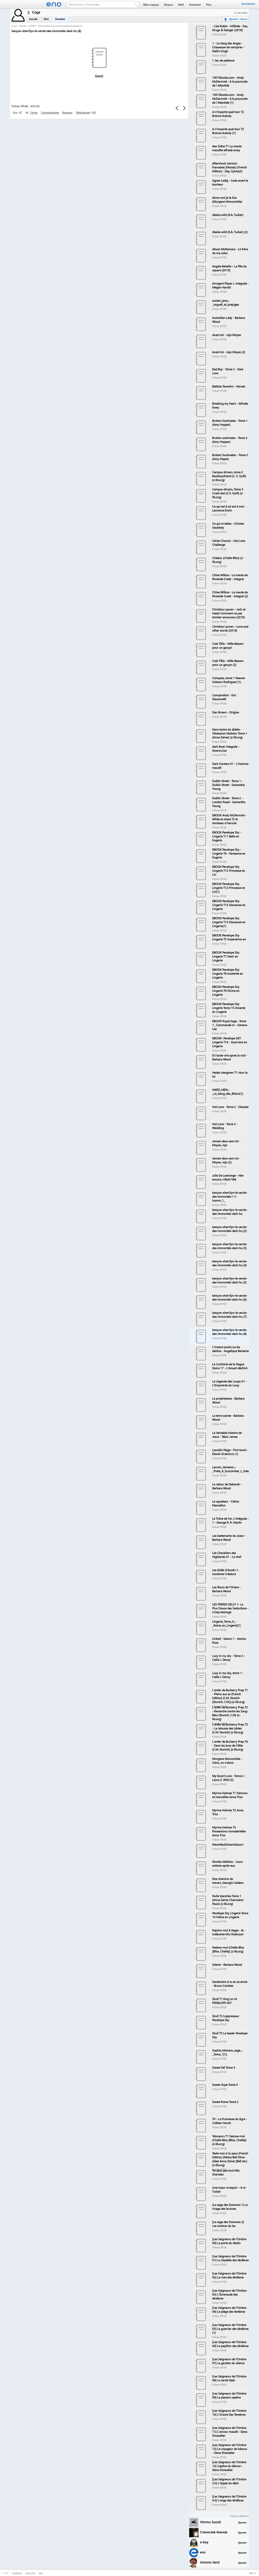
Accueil (33, 19)
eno (202, 2552)
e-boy (204, 2542)
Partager (67, 112)
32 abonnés (240, 12)
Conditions (17, 2573)
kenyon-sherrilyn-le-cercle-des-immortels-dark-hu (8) (60, 25)
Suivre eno (30, 2573)
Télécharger (83, 112)
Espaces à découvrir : (239, 2515)
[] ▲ (252, 2573)
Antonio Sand (209, 2562)
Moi (46, 19)
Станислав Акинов (213, 2532)
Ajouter (242, 2522)
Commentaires (50, 112)
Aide (41, 2573)
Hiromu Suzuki (210, 2522)
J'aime (31, 112)
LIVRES (32, 25)
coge (15, 25)
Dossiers (60, 19)
